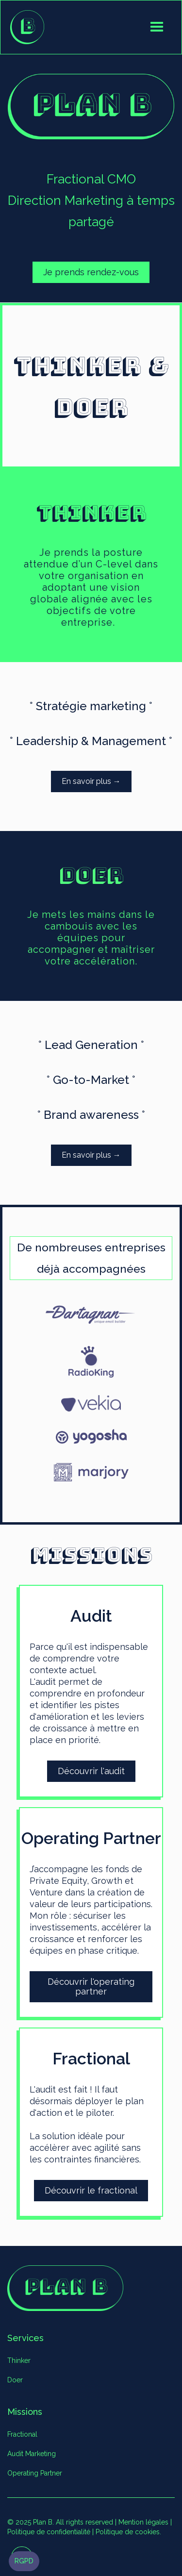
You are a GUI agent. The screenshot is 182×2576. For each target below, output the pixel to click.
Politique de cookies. (128, 2532)
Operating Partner (34, 2473)
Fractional (22, 2434)
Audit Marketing (31, 2454)
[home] (27, 27)
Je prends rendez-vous (91, 272)
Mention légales (143, 2522)
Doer (15, 2380)
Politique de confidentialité (48, 2532)
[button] (157, 27)
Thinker (19, 2360)
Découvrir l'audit (91, 1771)
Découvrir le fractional (91, 2190)
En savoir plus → (91, 781)
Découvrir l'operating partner (91, 1986)
